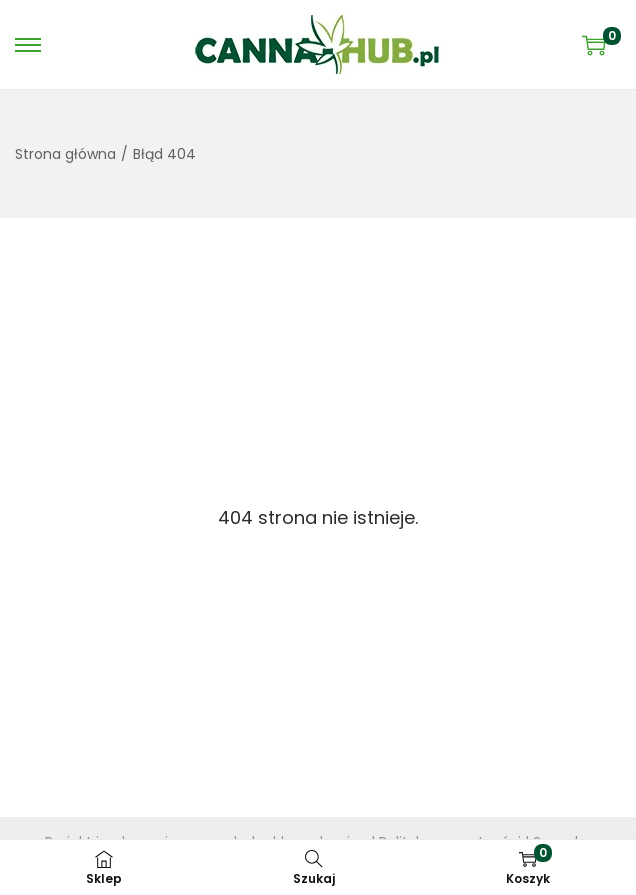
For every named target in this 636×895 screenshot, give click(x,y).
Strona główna (65, 154)
